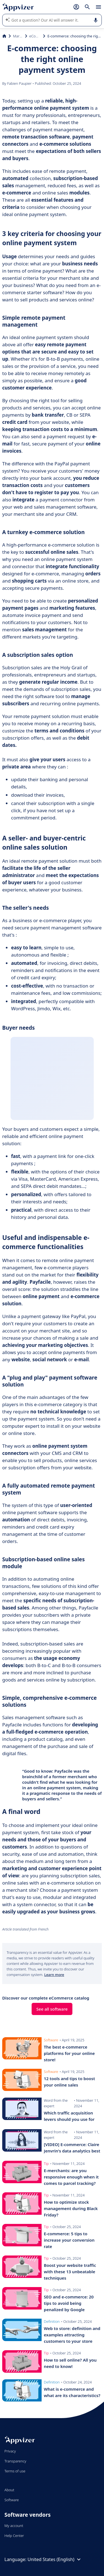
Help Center (14, 2535)
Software (11, 2499)
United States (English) (54, 2559)
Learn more (54, 1974)
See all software (52, 2009)
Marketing (18, 36)
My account (13, 2525)
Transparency (15, 2461)
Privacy (10, 2451)
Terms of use (14, 2471)
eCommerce (35, 36)
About (9, 2489)
